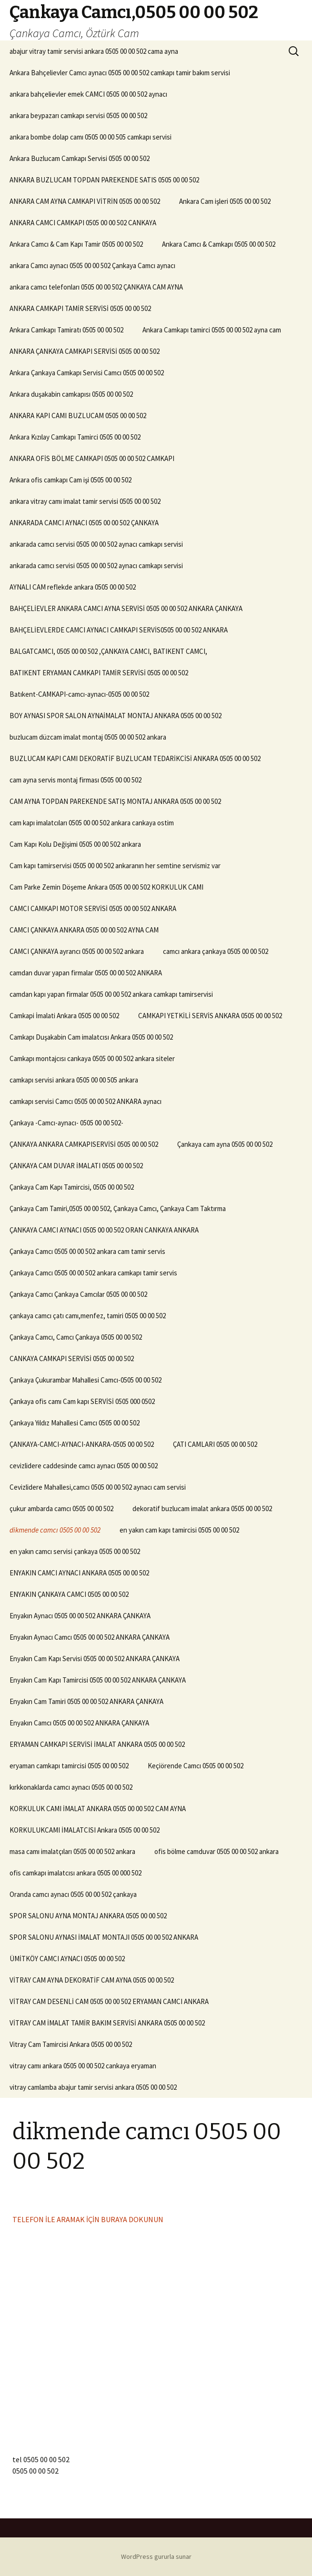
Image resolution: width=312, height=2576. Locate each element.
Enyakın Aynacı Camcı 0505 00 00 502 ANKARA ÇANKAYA (90, 1637)
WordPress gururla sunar (156, 2556)
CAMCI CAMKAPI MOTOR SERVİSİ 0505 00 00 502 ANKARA (93, 908)
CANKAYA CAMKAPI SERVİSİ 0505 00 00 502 (72, 1358)
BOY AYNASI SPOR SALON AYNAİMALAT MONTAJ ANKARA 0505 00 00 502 (115, 715)
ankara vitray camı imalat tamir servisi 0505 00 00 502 (85, 501)
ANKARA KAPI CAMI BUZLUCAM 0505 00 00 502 (78, 415)
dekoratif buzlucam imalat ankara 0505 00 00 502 (202, 1508)
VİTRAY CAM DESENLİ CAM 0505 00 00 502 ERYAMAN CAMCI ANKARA (109, 2001)
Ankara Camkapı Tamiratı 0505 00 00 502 (66, 329)
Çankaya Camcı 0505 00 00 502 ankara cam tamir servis (87, 1251)
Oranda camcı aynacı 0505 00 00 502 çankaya (73, 1894)
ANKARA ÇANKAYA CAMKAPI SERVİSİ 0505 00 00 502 (85, 351)
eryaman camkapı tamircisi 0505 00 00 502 (69, 1765)
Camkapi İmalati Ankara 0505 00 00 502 (64, 1015)
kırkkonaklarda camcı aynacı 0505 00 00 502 (71, 1787)
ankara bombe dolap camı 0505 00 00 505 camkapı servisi (90, 136)
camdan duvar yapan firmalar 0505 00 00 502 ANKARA (86, 972)
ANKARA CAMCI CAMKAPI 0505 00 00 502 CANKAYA (83, 222)
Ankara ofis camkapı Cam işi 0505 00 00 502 (70, 479)
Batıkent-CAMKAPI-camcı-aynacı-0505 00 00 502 (79, 694)
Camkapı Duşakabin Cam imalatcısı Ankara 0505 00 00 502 (91, 1037)
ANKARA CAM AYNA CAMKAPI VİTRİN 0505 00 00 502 (85, 201)
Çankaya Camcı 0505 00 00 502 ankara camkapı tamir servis (93, 1272)
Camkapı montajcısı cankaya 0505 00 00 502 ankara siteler (92, 1058)
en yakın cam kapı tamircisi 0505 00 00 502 (179, 1529)
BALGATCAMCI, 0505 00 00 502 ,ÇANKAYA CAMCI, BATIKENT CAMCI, (108, 651)
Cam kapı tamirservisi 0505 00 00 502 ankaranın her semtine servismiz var (115, 865)
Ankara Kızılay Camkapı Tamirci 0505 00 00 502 (75, 436)
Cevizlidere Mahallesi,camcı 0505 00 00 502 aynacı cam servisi (98, 1487)
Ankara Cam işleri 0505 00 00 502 (225, 201)
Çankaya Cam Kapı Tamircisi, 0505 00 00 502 (72, 1187)
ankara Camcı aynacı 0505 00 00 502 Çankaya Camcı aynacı (92, 265)
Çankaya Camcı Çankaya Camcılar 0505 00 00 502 (78, 1294)
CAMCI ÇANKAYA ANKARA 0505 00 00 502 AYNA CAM (84, 929)
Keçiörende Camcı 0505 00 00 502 (195, 1765)
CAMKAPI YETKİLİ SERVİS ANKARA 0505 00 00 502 (210, 1015)
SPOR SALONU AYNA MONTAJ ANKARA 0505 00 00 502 (88, 1915)
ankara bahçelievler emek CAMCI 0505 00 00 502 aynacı (88, 94)
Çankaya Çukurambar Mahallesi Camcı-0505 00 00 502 (85, 1379)
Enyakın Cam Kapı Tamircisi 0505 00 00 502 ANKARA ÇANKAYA (98, 1679)
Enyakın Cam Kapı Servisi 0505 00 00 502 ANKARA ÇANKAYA (95, 1658)
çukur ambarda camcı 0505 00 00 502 (61, 1508)
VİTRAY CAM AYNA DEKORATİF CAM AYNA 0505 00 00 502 (92, 1980)
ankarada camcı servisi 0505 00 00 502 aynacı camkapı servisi (96, 544)
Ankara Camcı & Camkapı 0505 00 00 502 (218, 244)
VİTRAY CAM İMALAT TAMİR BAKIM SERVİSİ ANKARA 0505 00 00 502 (107, 2022)
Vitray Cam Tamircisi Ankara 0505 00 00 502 (71, 2044)
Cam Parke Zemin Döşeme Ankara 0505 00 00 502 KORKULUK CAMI (106, 887)
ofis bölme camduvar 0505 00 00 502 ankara (216, 1851)
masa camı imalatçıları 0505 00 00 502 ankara (72, 1851)
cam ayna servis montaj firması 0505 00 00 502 (75, 779)
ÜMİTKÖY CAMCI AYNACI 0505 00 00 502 (67, 1958)
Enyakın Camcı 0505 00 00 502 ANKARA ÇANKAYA (79, 1722)
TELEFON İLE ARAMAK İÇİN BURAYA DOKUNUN (87, 2219)
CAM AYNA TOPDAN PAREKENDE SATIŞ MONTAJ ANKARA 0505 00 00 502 (115, 801)
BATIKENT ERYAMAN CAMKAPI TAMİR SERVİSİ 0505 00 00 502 (99, 672)
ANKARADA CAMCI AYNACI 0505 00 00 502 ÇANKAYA (84, 522)
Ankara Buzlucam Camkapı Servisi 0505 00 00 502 (80, 158)
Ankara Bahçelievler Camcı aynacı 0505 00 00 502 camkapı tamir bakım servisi (120, 72)
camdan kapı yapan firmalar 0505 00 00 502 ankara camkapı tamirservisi (111, 994)
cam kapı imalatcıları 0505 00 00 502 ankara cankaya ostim (92, 822)
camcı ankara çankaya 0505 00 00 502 (215, 951)
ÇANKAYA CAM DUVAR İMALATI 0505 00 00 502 (76, 1165)
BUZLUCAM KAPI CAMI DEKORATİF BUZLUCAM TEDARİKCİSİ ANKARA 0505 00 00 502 (135, 758)
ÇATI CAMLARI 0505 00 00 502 (215, 1444)
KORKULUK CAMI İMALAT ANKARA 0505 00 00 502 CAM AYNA (98, 1808)
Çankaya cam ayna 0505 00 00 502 (224, 1144)
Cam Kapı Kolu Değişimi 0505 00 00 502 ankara (75, 844)
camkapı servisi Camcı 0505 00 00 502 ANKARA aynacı (85, 1101)
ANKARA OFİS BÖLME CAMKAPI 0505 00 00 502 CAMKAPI (92, 458)
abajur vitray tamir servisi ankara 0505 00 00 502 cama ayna (94, 51)
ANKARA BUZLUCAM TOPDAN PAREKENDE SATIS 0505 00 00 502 (104, 179)
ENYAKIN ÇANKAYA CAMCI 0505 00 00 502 (69, 1594)
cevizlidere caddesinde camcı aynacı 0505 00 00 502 (84, 1465)
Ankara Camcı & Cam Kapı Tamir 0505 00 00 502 (76, 244)
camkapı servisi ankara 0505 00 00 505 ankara (74, 1079)
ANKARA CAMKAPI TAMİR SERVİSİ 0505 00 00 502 (80, 308)
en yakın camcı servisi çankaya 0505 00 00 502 (75, 1551)
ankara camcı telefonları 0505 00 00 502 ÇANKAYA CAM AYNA (96, 286)
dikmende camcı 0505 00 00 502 (55, 1529)
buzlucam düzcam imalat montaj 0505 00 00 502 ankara (88, 737)
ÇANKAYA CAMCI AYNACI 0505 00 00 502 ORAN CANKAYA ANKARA (104, 1229)
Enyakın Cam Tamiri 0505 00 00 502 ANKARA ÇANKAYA (86, 1701)
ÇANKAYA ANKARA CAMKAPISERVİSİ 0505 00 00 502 (84, 1144)
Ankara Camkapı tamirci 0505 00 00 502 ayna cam (211, 329)
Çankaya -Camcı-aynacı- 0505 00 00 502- (66, 1122)
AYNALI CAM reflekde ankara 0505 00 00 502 (73, 586)
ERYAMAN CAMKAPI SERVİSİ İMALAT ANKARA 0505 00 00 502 (97, 1744)
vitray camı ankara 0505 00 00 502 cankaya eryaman (83, 2065)
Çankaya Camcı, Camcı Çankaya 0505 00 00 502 (76, 1337)
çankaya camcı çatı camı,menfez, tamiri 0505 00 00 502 (88, 1315)
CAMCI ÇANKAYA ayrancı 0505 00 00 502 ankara (77, 951)
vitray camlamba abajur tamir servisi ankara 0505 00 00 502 (93, 2087)
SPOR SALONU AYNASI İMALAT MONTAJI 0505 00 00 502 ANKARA (104, 1937)
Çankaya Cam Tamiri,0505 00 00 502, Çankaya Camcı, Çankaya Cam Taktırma (118, 1208)
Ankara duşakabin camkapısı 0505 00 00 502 (71, 394)
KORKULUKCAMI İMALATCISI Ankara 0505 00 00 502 (85, 1829)
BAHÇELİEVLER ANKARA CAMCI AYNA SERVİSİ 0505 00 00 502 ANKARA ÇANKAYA (126, 608)
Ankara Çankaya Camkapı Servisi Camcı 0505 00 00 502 (87, 372)
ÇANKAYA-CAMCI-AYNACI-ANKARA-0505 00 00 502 (82, 1444)
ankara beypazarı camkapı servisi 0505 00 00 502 (78, 115)
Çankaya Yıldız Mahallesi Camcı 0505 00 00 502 (75, 1422)
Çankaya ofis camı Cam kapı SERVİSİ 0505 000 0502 (82, 1401)
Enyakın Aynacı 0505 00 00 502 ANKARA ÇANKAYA (80, 1615)
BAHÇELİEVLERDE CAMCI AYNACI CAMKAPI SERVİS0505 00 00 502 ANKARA (119, 629)
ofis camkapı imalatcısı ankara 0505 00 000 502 (75, 1872)
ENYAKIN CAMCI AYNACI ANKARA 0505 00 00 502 (79, 1572)
